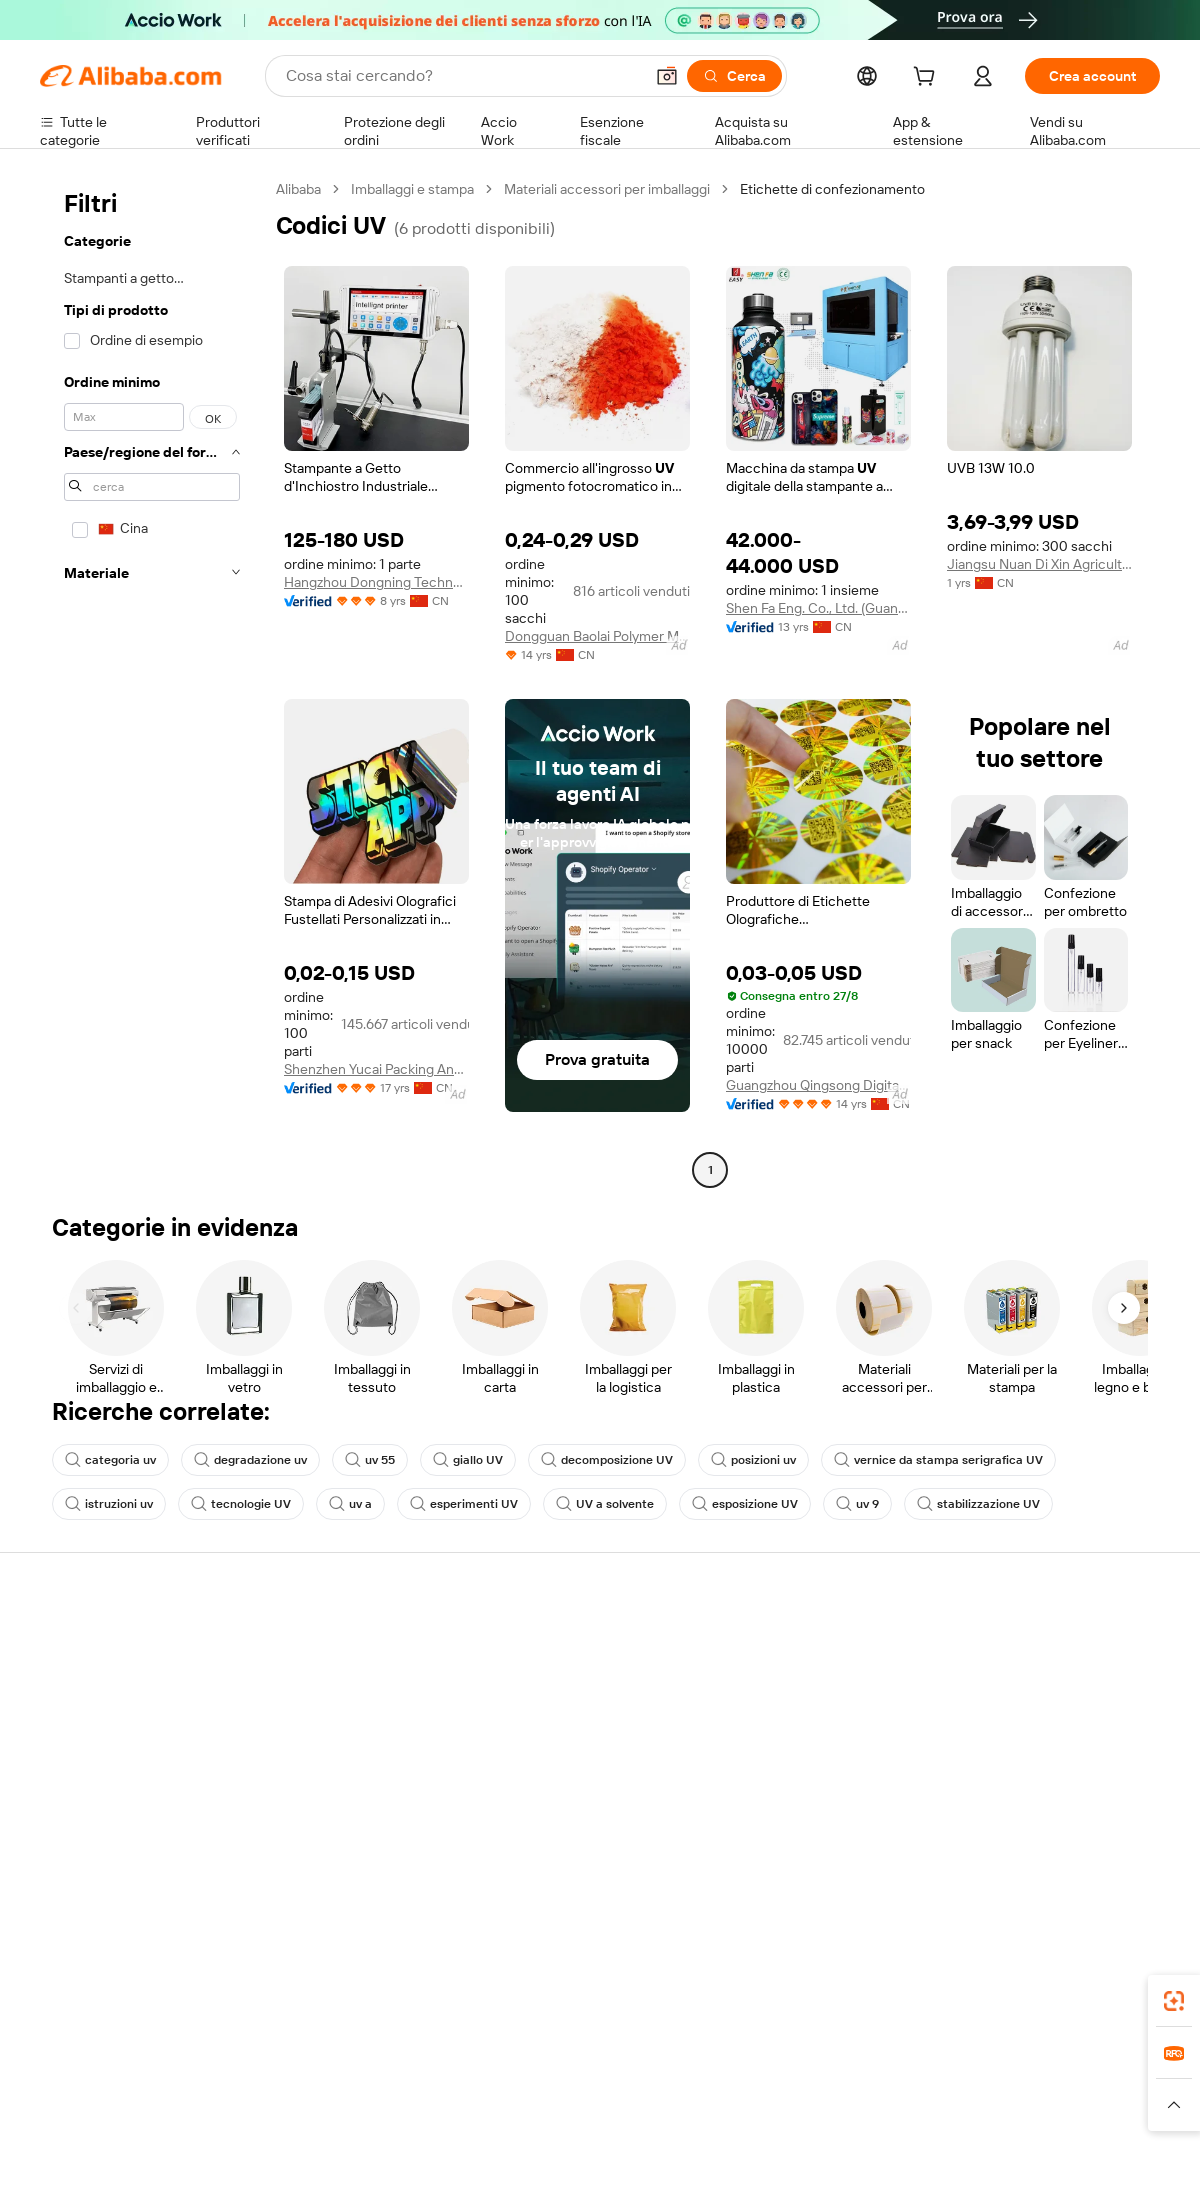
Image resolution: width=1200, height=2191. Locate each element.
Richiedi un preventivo (569, 1644)
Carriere (985, 1758)
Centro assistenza (96, 1644)
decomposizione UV (607, 1460)
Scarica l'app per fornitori (807, 1796)
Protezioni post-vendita (342, 1758)
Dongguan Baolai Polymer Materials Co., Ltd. (597, 636)
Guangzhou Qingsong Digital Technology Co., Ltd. (818, 1085)
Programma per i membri (577, 1682)
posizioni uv (753, 1460)
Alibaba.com (824, 1995)
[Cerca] (734, 76)
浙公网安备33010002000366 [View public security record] (884, 2153)
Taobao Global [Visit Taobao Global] (709, 2084)
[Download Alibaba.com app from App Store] (945, 1995)
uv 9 (857, 1504)
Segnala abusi (82, 1796)
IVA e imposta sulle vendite (584, 1720)
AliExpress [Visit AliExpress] (288, 2084)
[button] (667, 76)
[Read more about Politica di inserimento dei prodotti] (365, 2114)
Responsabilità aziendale (1036, 1682)
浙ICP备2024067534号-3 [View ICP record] (1084, 2153)
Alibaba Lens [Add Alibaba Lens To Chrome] (140, 1995)
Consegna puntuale (331, 1720)
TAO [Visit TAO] (783, 2084)
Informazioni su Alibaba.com (1047, 1644)
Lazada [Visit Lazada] (627, 2084)
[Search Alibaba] (462, 76)
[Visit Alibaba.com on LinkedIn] (999, 1838)
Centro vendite (777, 1682)
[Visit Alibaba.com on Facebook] (969, 1838)
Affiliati (751, 1758)
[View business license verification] (773, 2153)
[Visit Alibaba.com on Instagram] (1059, 1838)
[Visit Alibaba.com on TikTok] (1119, 1838)
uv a (350, 1504)
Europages (917, 2084)
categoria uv (110, 1460)
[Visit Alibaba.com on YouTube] (1089, 1838)
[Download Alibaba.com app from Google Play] (1092, 1995)
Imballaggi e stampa (412, 189)
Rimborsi (67, 1758)
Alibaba (298, 189)
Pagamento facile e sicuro (350, 1644)
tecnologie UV (241, 1504)
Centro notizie (1004, 1720)
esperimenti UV (464, 1504)
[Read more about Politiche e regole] (96, 2114)
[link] (1174, 2001)
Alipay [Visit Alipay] (570, 2084)
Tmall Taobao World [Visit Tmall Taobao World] (475, 2084)
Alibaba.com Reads (559, 1758)
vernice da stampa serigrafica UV (938, 1460)
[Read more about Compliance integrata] (1090, 2114)
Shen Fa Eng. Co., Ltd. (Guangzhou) (818, 608)
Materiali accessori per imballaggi (607, 189)
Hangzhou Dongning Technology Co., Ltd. (376, 582)
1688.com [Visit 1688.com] (367, 2084)
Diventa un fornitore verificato (823, 1720)
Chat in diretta (84, 1682)
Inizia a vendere (778, 1644)
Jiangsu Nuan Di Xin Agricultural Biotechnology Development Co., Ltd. (1039, 564)
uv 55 (370, 1460)
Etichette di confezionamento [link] (832, 189)
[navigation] (152, 682)
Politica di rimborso (329, 1682)
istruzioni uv (109, 1504)
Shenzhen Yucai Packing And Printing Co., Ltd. (376, 1069)
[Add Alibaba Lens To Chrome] (332, 1995)
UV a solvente (605, 1504)
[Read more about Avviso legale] (204, 2114)
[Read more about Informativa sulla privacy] (813, 2114)
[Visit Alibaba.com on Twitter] (1029, 1838)
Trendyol (840, 2084)
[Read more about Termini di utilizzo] (956, 2114)
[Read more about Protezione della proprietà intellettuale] (605, 2114)
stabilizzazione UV (978, 1504)
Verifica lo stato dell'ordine (122, 1720)
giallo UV (468, 1460)
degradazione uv (250, 1460)
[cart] (928, 79)
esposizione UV (745, 1504)
